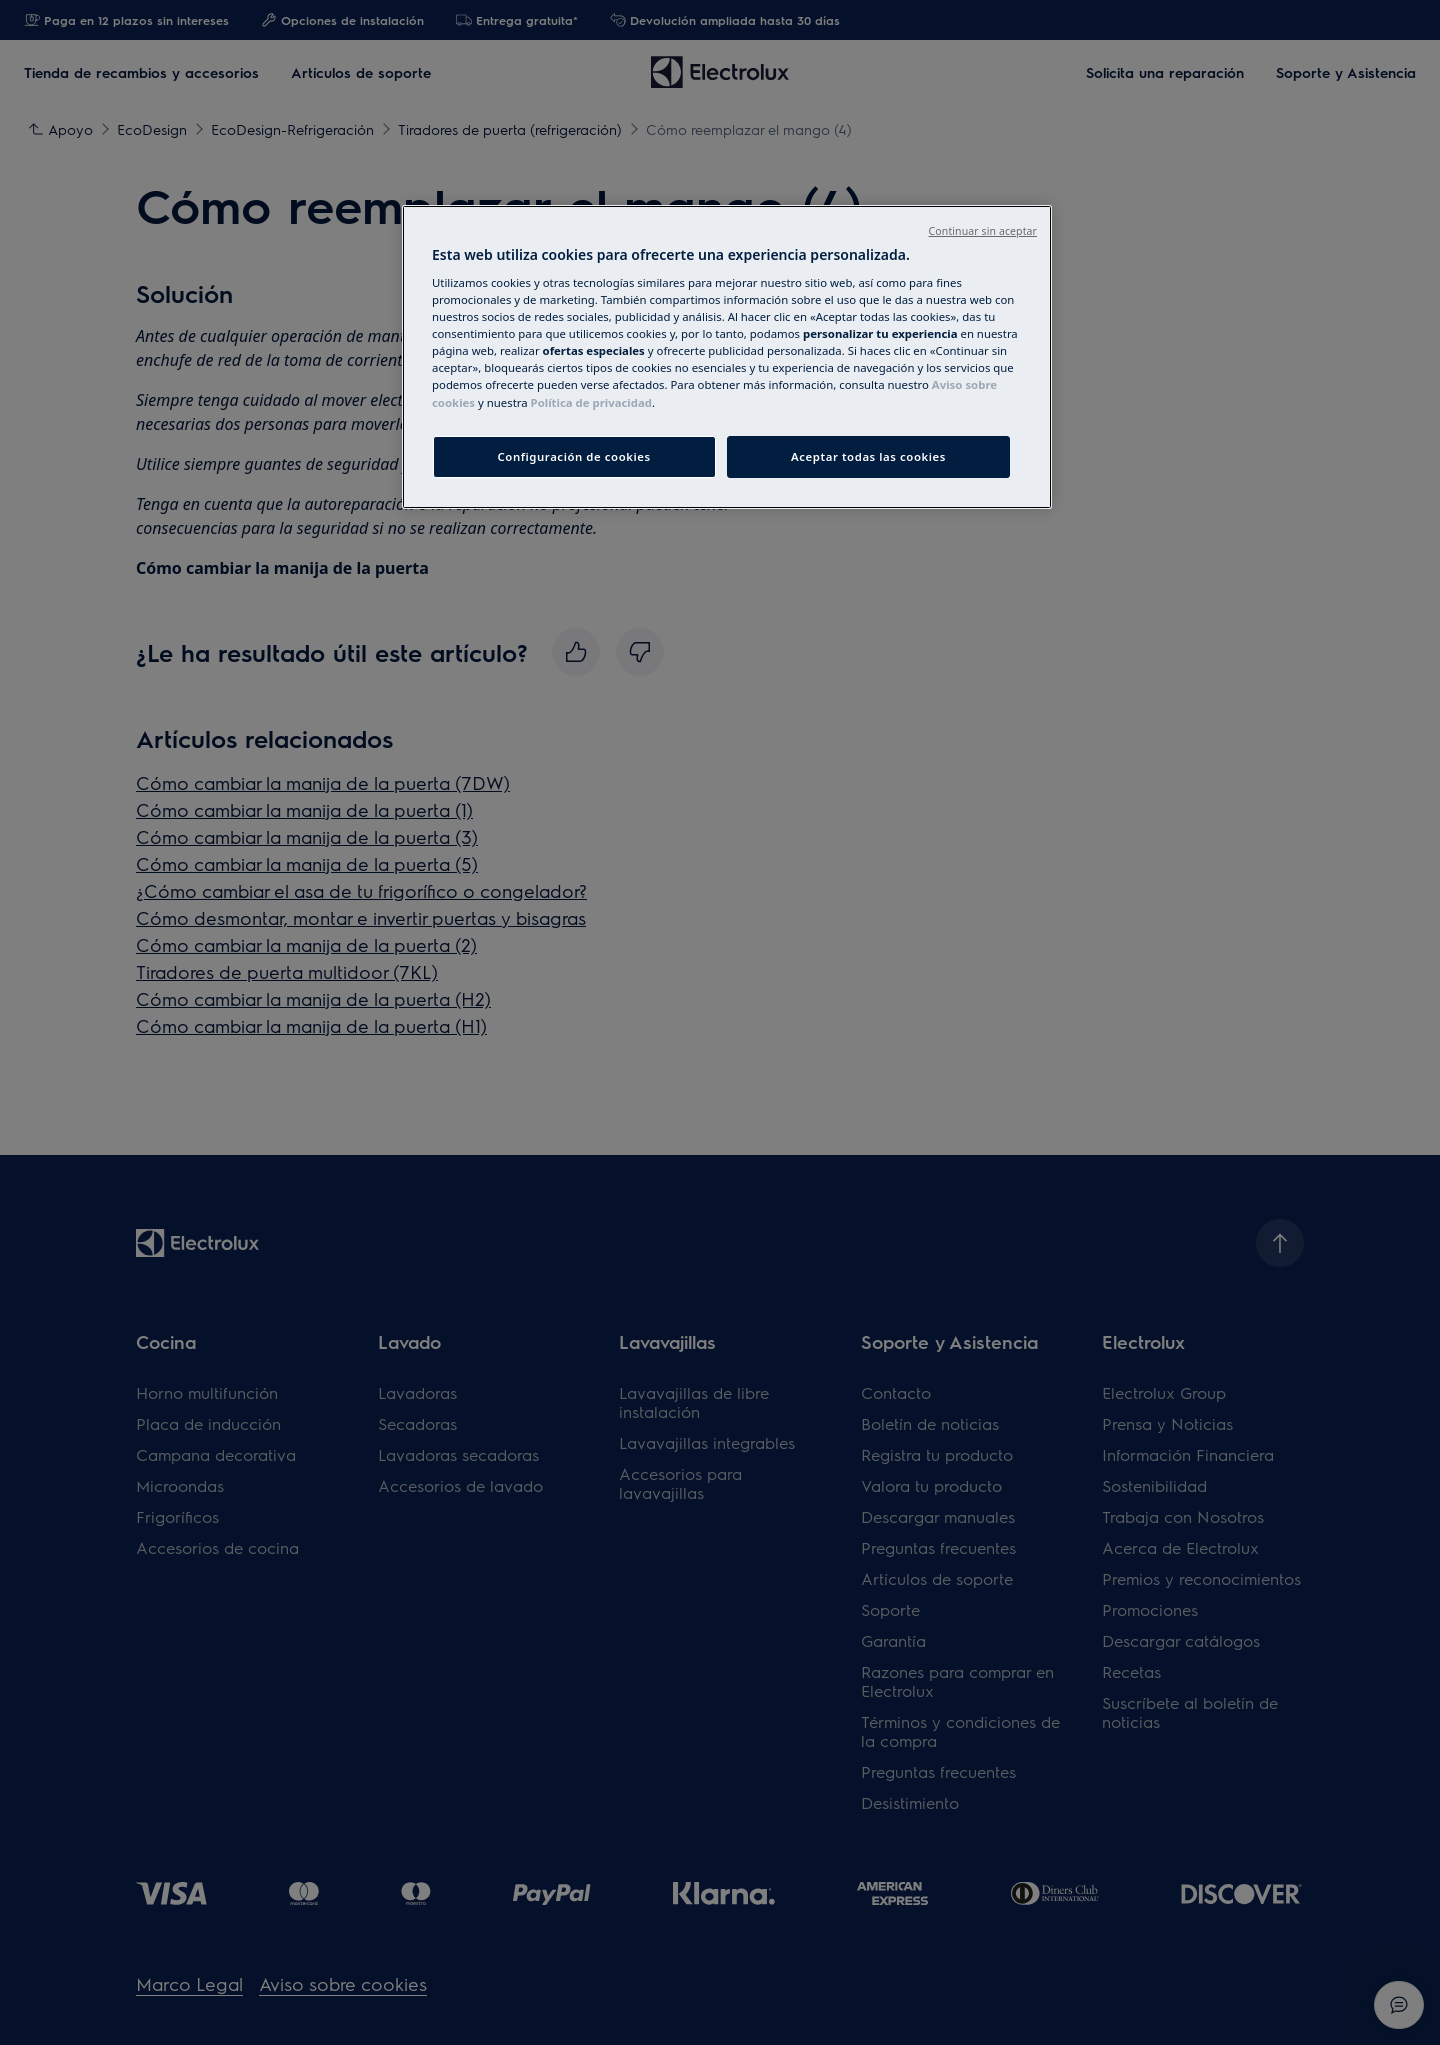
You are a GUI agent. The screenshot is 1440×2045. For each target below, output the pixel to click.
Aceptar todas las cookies (868, 456)
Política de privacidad (591, 402)
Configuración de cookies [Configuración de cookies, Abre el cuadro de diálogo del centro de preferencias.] (574, 456)
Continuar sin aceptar (983, 231)
